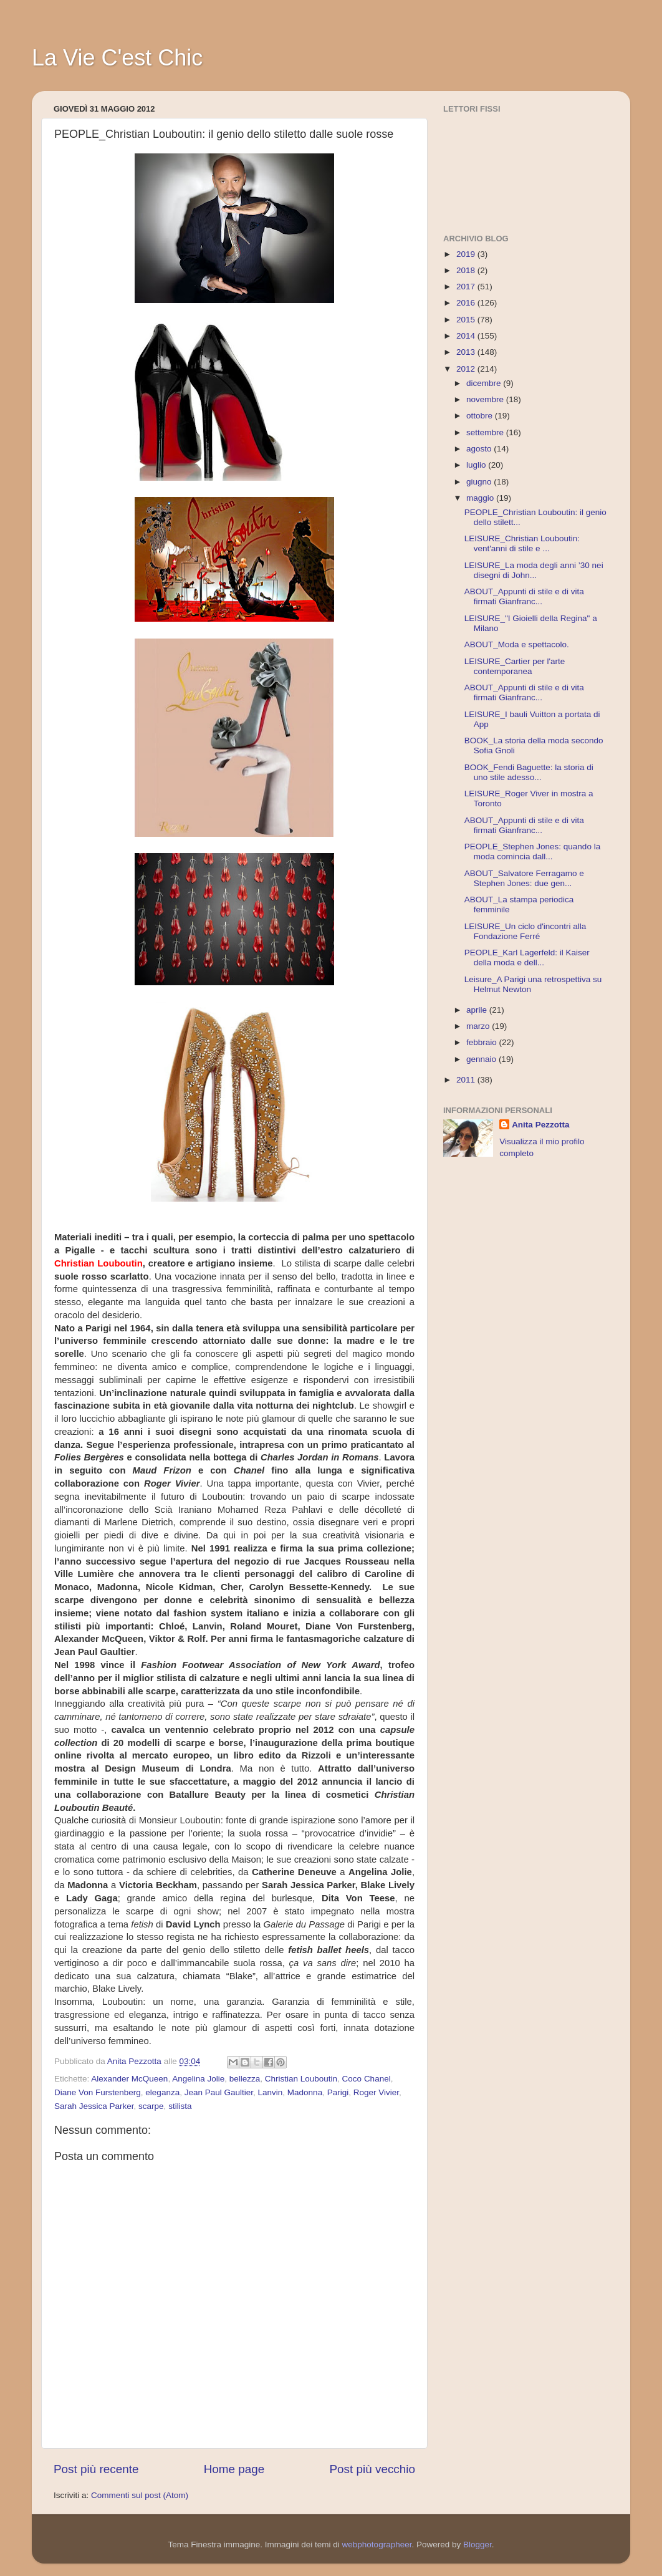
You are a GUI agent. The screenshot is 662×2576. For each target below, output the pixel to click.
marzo (479, 1026)
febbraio (482, 1042)
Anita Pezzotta (540, 1124)
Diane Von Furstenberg (97, 2092)
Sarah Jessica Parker (94, 2106)
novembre (486, 399)
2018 (466, 270)
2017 (466, 286)
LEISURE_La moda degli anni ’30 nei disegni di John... (533, 570)
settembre (486, 432)
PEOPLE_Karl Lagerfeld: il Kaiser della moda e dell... (527, 957)
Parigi (338, 2092)
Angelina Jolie (198, 2078)
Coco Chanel (366, 2078)
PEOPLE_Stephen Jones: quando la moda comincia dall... (532, 851)
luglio (477, 465)
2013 (466, 352)
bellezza (245, 2078)
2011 (466, 1079)
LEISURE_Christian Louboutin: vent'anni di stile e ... (522, 543)
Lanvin (270, 2092)
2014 (466, 335)
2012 (466, 369)
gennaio (482, 1059)
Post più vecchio (372, 2469)
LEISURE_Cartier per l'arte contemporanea (514, 666)
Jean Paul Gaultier (219, 2092)
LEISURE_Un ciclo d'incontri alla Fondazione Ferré (525, 931)
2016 (466, 302)
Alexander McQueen (129, 2078)
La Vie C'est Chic (117, 57)
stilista (180, 2106)
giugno (480, 481)
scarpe (151, 2106)
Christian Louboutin (301, 2078)
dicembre (484, 383)
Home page (234, 2469)
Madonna (304, 2092)
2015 (466, 319)
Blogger (477, 2544)
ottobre (480, 415)
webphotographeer (377, 2544)
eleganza (162, 2092)
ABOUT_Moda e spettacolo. (516, 644)
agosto (480, 448)
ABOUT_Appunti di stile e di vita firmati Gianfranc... (524, 596)
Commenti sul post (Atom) (139, 2495)
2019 (466, 254)
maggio (481, 498)
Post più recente (96, 2469)
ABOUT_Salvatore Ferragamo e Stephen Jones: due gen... (524, 878)
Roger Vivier (376, 2092)
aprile (477, 1010)
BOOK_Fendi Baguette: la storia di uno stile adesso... (528, 772)
